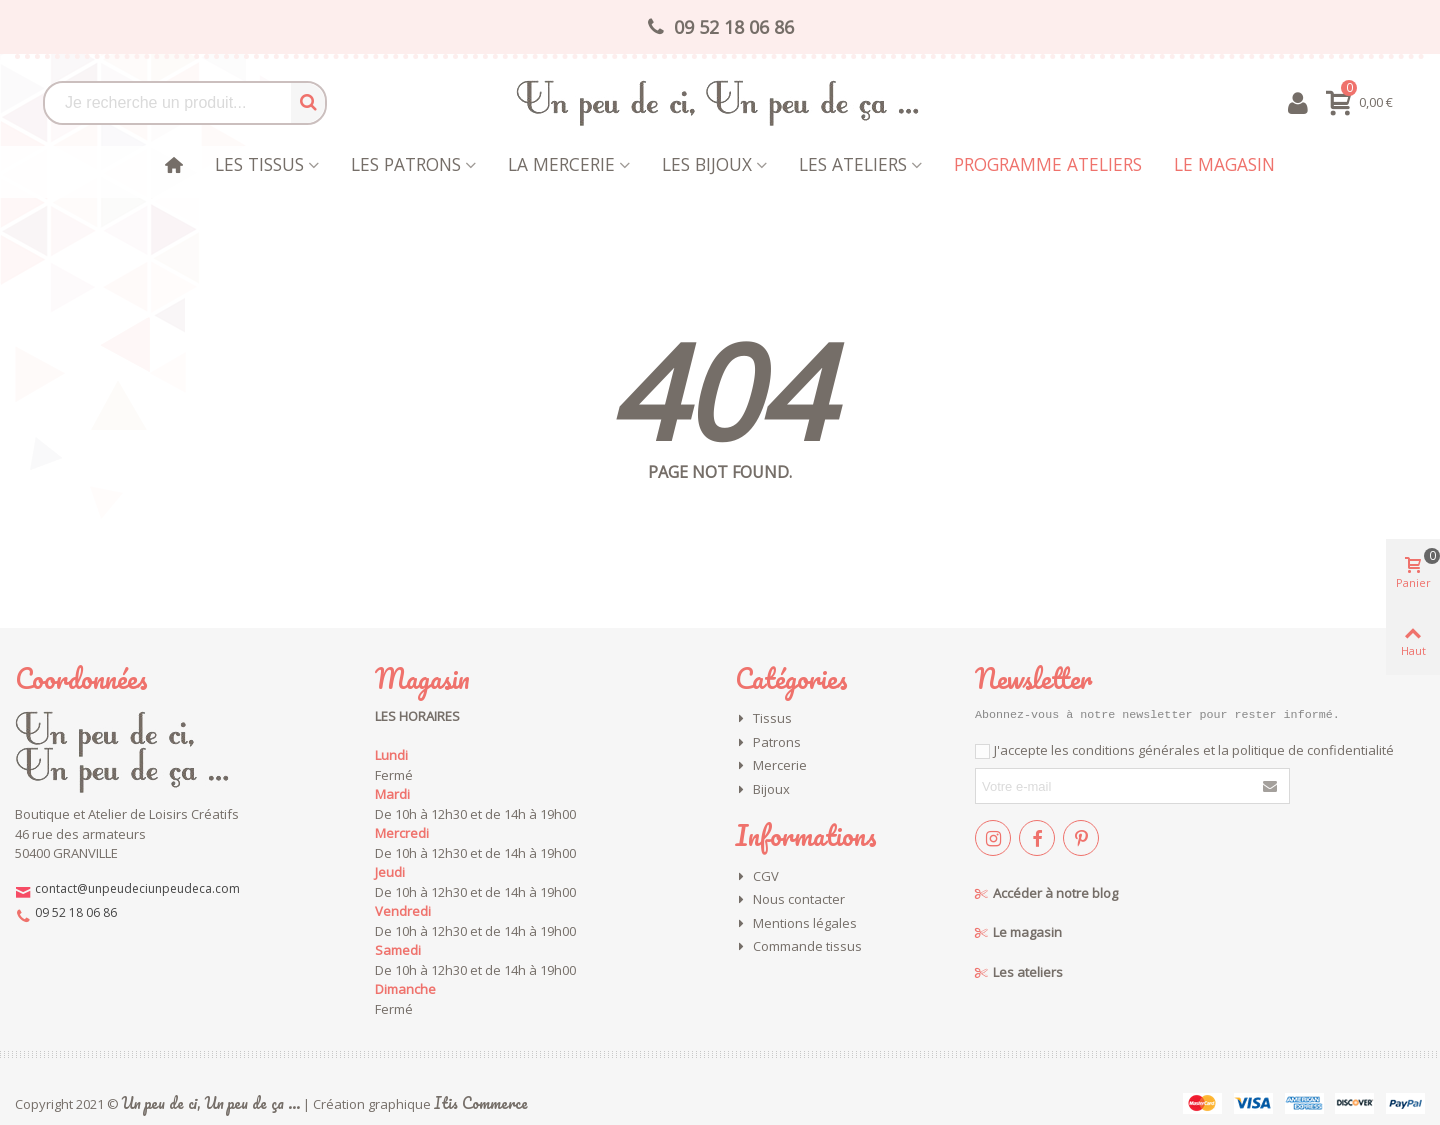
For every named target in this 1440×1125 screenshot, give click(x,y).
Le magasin (1224, 164)
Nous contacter (790, 900)
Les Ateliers (853, 164)
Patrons (768, 743)
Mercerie (771, 766)
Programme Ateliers (1048, 164)
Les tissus (259, 164)
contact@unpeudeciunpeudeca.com (137, 888)
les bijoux (707, 164)
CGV (757, 877)
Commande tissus (798, 947)
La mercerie (561, 164)
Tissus (763, 719)
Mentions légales (796, 924)
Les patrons (406, 164)
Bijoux (762, 790)
